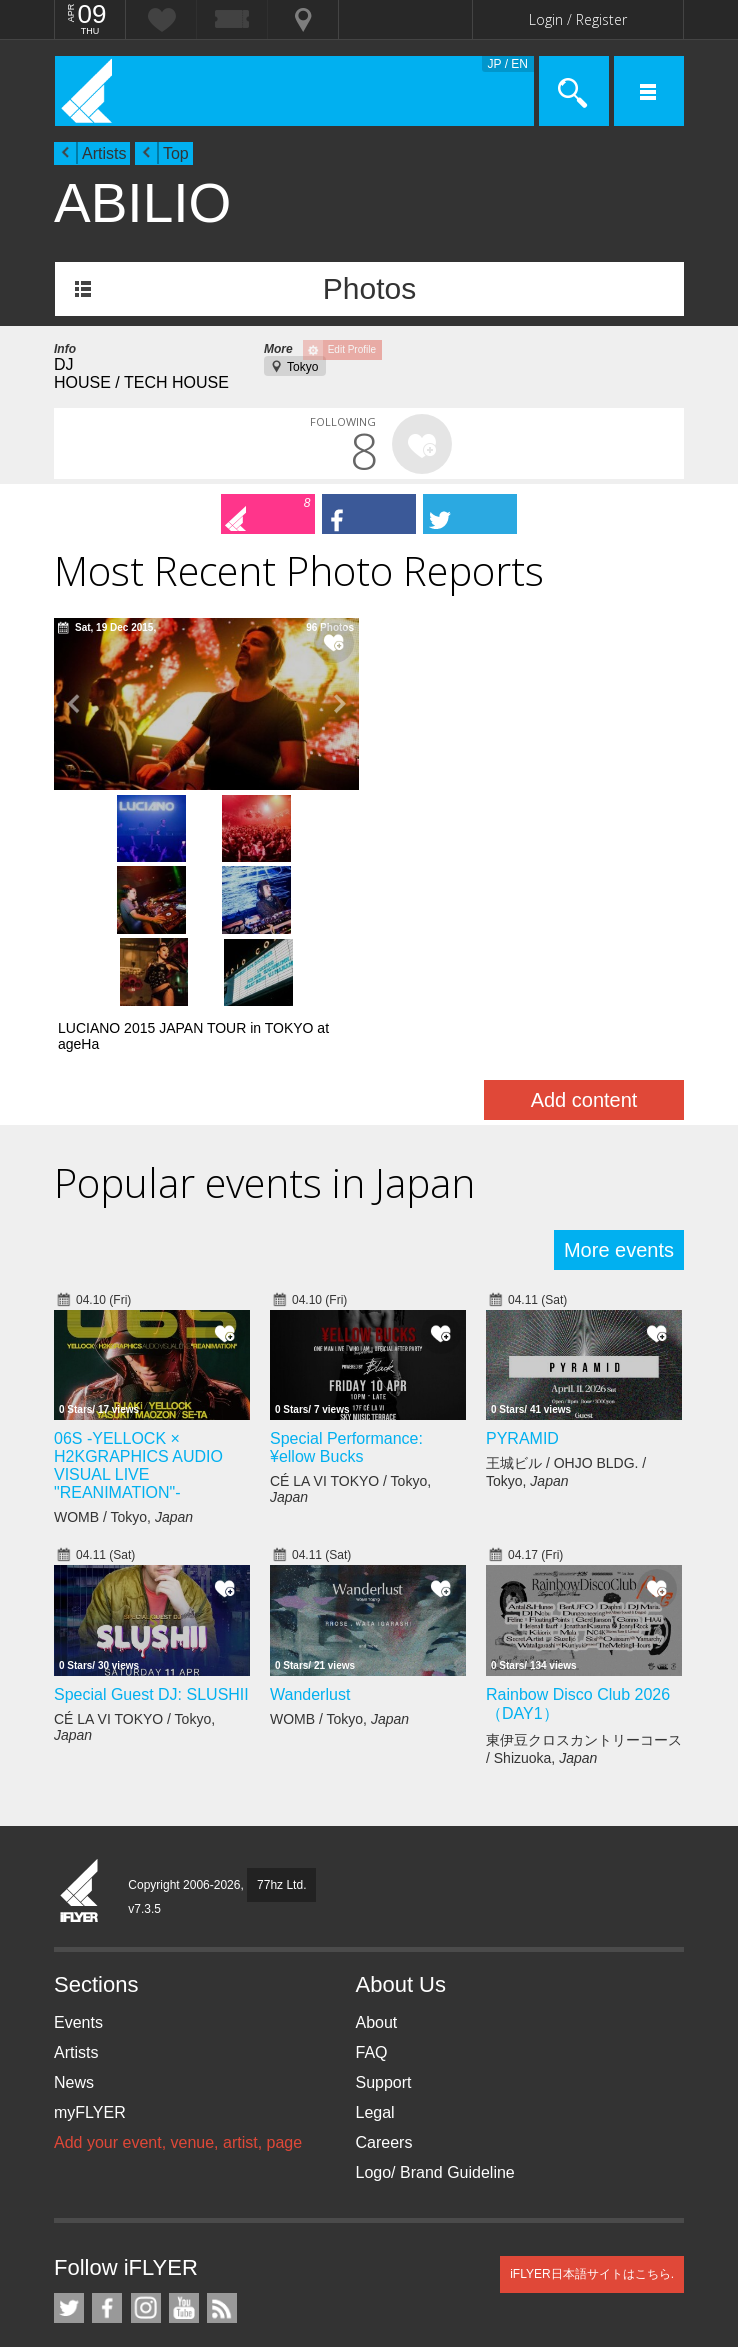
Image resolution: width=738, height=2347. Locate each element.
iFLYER (80, 1727)
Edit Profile (352, 349)
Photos (369, 288)
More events (619, 1085)
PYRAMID (522, 1274)
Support (384, 1917)
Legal (375, 1947)
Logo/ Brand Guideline (435, 2007)
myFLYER (90, 1947)
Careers (384, 1977)
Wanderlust (310, 1529)
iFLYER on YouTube (184, 2143)
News (74, 1917)
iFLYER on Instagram (146, 2143)
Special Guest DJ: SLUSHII (151, 1529)
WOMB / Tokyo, (123, 1353)
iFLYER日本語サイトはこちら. (592, 2109)
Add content (584, 935)
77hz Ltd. (281, 1720)
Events (78, 1857)
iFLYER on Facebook (107, 2143)
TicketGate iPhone (104, 2292)
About (377, 1857)
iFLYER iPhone (69, 2292)
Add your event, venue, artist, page (178, 1977)
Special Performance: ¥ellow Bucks (346, 1283)
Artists (104, 153)
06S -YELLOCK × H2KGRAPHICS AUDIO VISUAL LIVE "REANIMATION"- (138, 1301)
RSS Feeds (222, 2143)
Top (176, 153)
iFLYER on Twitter (69, 2143)
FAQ (372, 1887)
